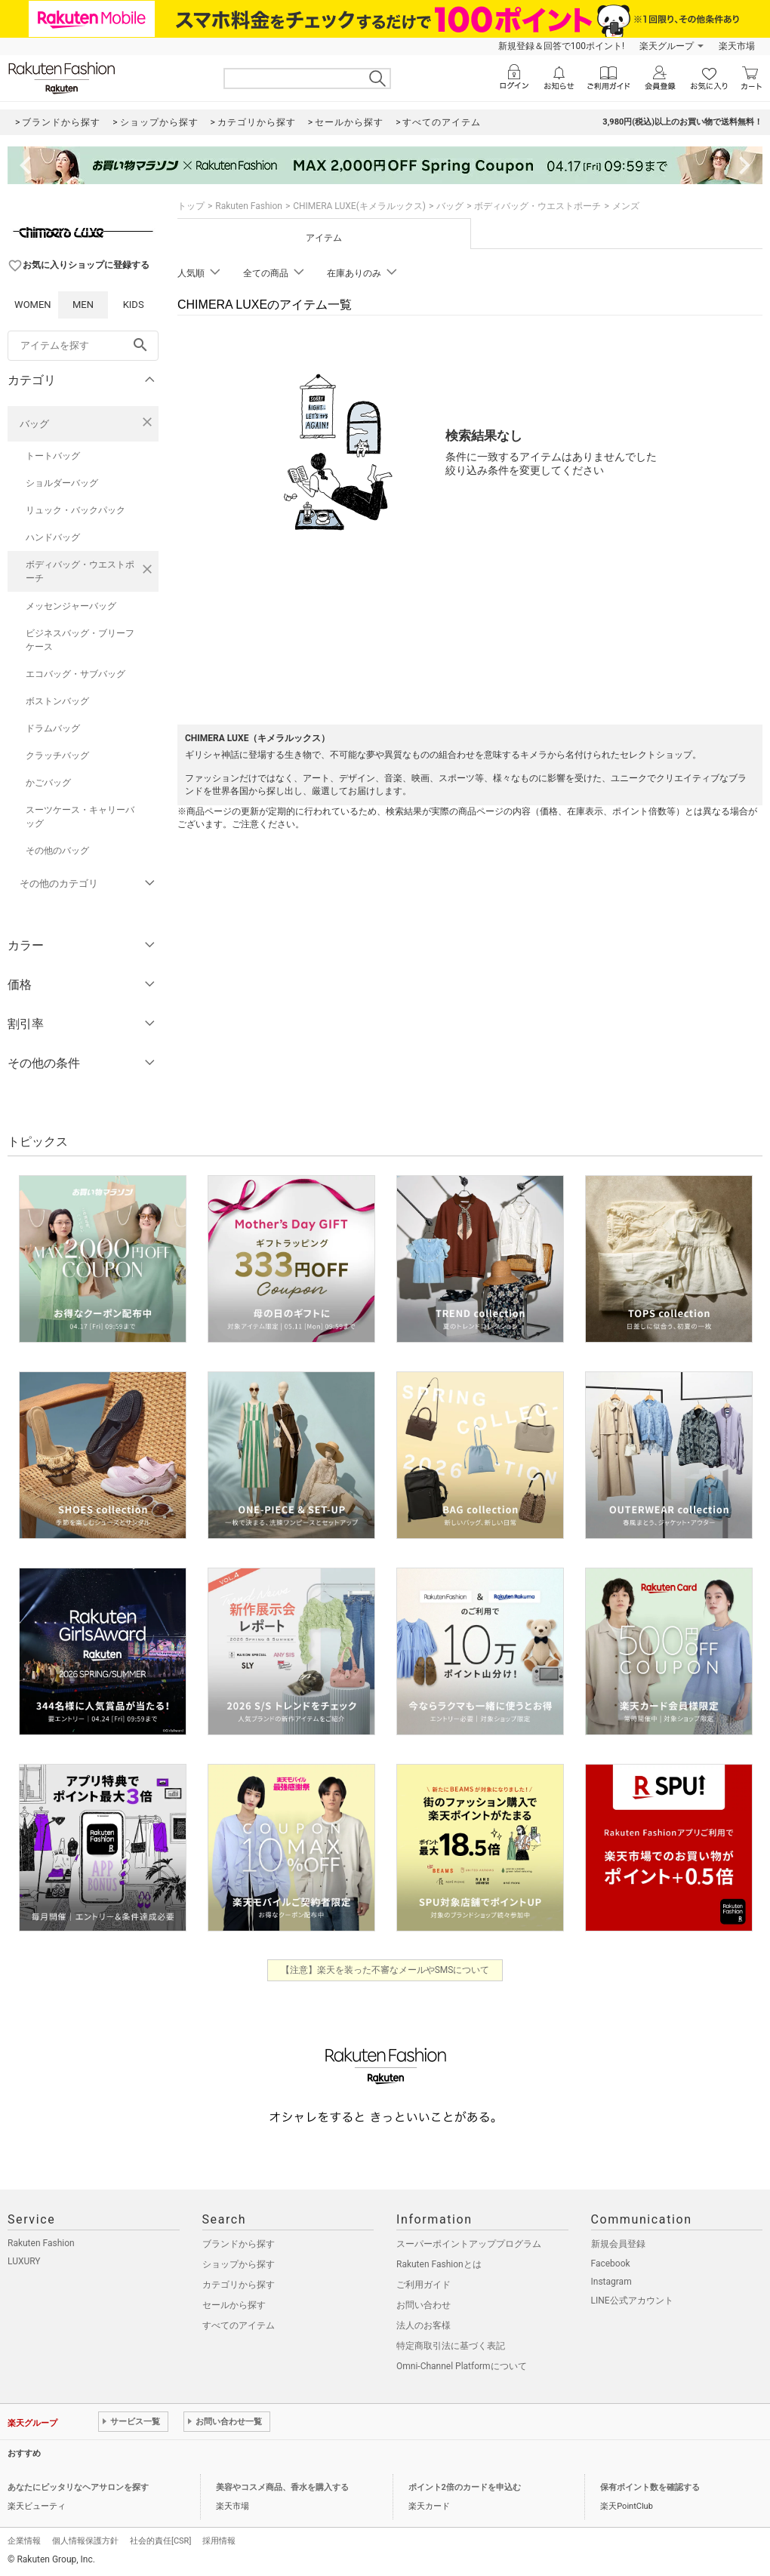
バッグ (34, 423)
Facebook (610, 2263)
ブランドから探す (238, 2244)
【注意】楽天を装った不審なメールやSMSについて (385, 1970)
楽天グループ (666, 46)
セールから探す (234, 2305)
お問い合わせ (423, 2305)
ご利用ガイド (423, 2284)
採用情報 (219, 2541)
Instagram (611, 2281)
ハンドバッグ (53, 537)
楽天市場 (737, 46)
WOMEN (32, 304)
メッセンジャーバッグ (71, 606)
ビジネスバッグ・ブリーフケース (80, 640)
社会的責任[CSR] (160, 2541)
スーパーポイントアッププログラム (468, 2244)
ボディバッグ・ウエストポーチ (80, 571)
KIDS (133, 304)
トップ (191, 206)
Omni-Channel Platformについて (461, 2366)
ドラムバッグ (53, 728)
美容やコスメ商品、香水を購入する (282, 2487)
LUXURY (24, 2261)
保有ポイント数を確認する (650, 2487)
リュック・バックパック (75, 510)
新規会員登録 (618, 2244)
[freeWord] (83, 346)
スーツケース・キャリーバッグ (80, 817)
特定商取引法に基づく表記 (450, 2346)
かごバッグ (48, 782)
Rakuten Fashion (248, 206)
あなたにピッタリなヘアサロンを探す (78, 2487)
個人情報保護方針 (85, 2541)
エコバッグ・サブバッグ (75, 674)
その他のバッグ (57, 850)
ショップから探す (238, 2264)
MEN (83, 304)
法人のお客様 (423, 2325)
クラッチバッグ (57, 755)
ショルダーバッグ (62, 483)
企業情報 (24, 2541)
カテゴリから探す (238, 2284)
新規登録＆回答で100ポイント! (561, 46)
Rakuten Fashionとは (439, 2264)
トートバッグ (53, 456)
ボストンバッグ (57, 701)
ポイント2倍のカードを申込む (464, 2487)
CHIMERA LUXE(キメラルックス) (359, 206)
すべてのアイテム (238, 2325)
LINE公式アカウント (632, 2300)
